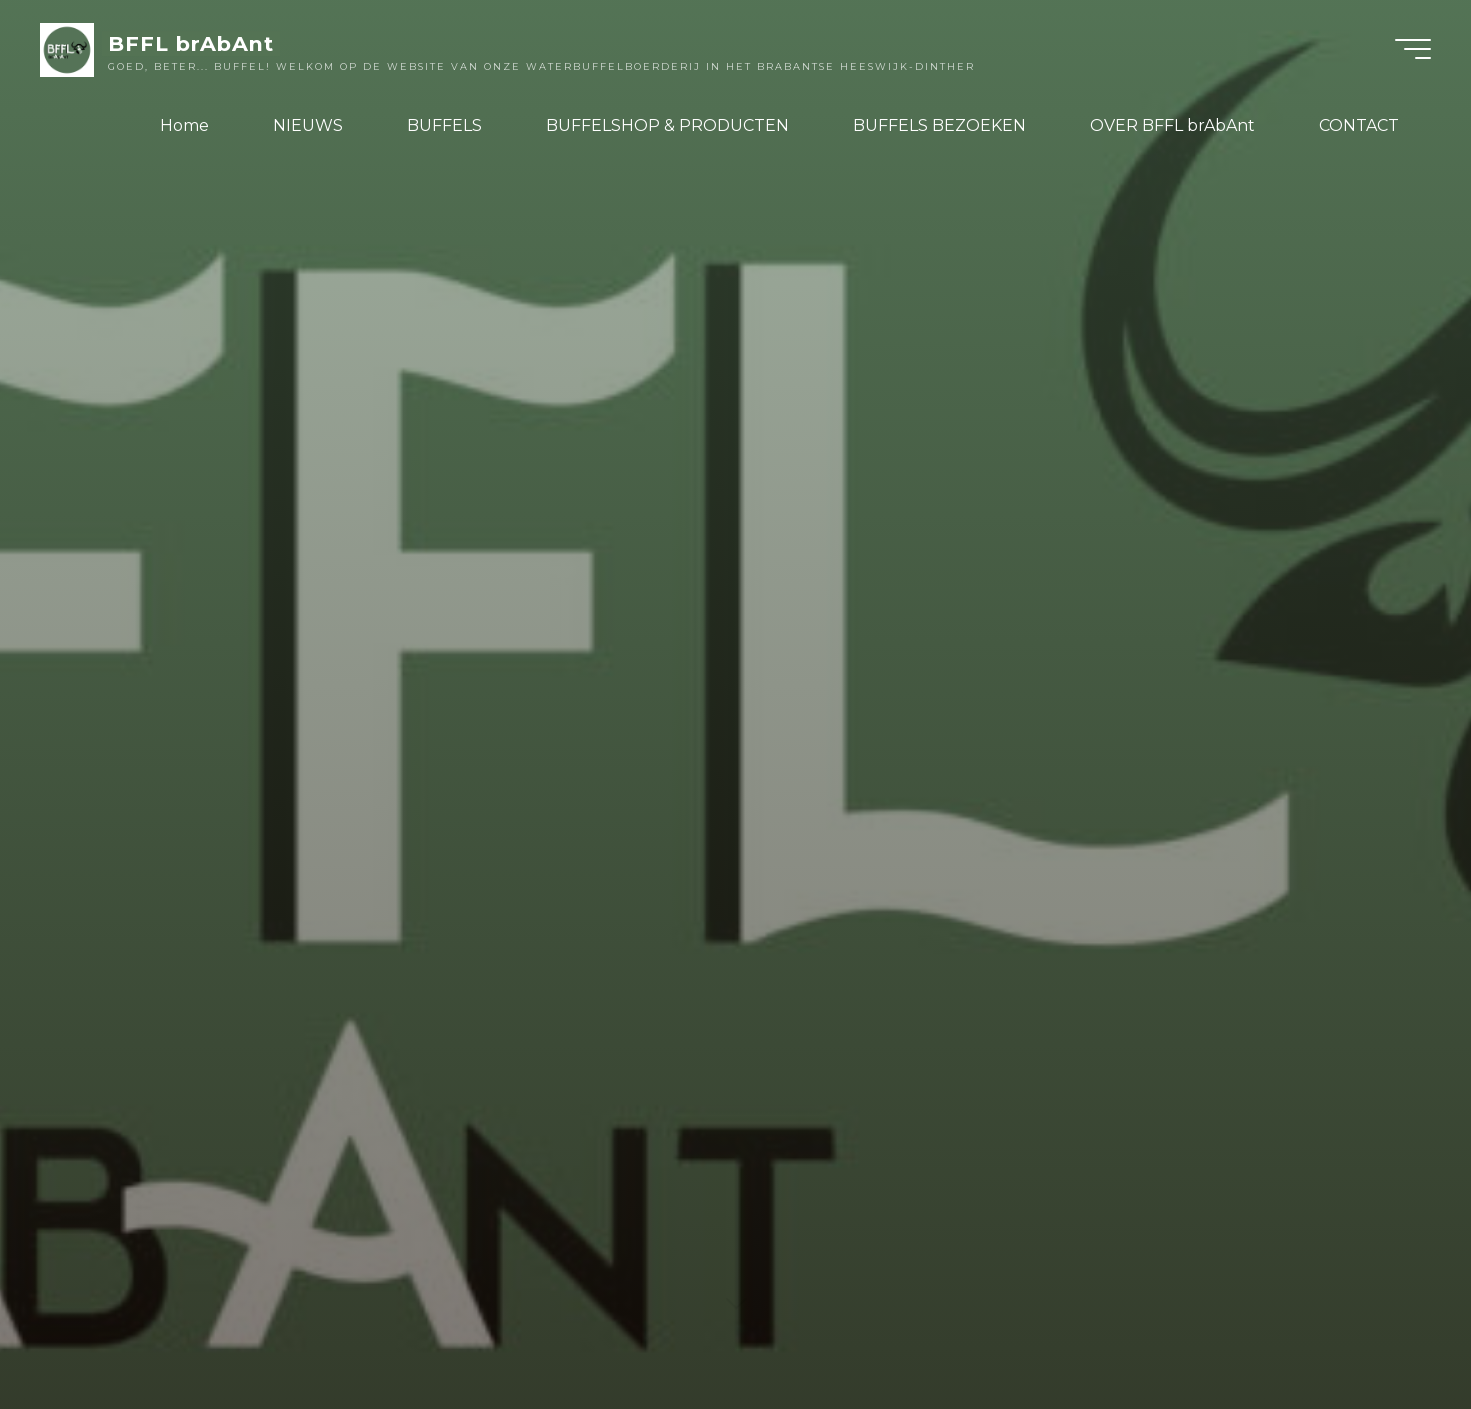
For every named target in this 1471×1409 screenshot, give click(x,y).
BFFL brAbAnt (191, 43)
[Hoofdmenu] (1413, 49)
